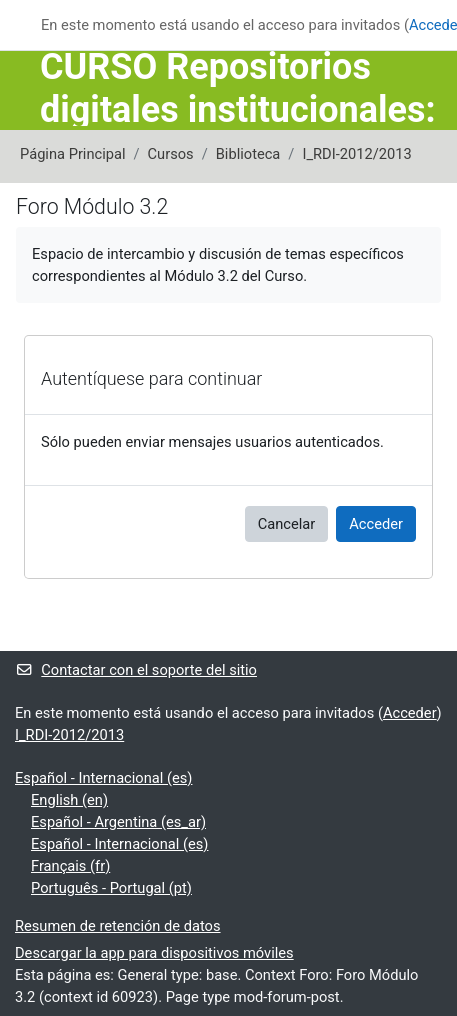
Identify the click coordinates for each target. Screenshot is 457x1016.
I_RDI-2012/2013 (356, 154)
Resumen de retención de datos (118, 926)
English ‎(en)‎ (69, 800)
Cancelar (287, 524)
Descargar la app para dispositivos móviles (154, 953)
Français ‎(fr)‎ (70, 866)
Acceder (376, 524)
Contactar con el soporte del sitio (136, 670)
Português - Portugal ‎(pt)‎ (111, 888)
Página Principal (73, 154)
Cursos (171, 154)
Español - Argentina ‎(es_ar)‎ (118, 822)
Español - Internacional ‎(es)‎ (103, 778)
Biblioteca (248, 154)
